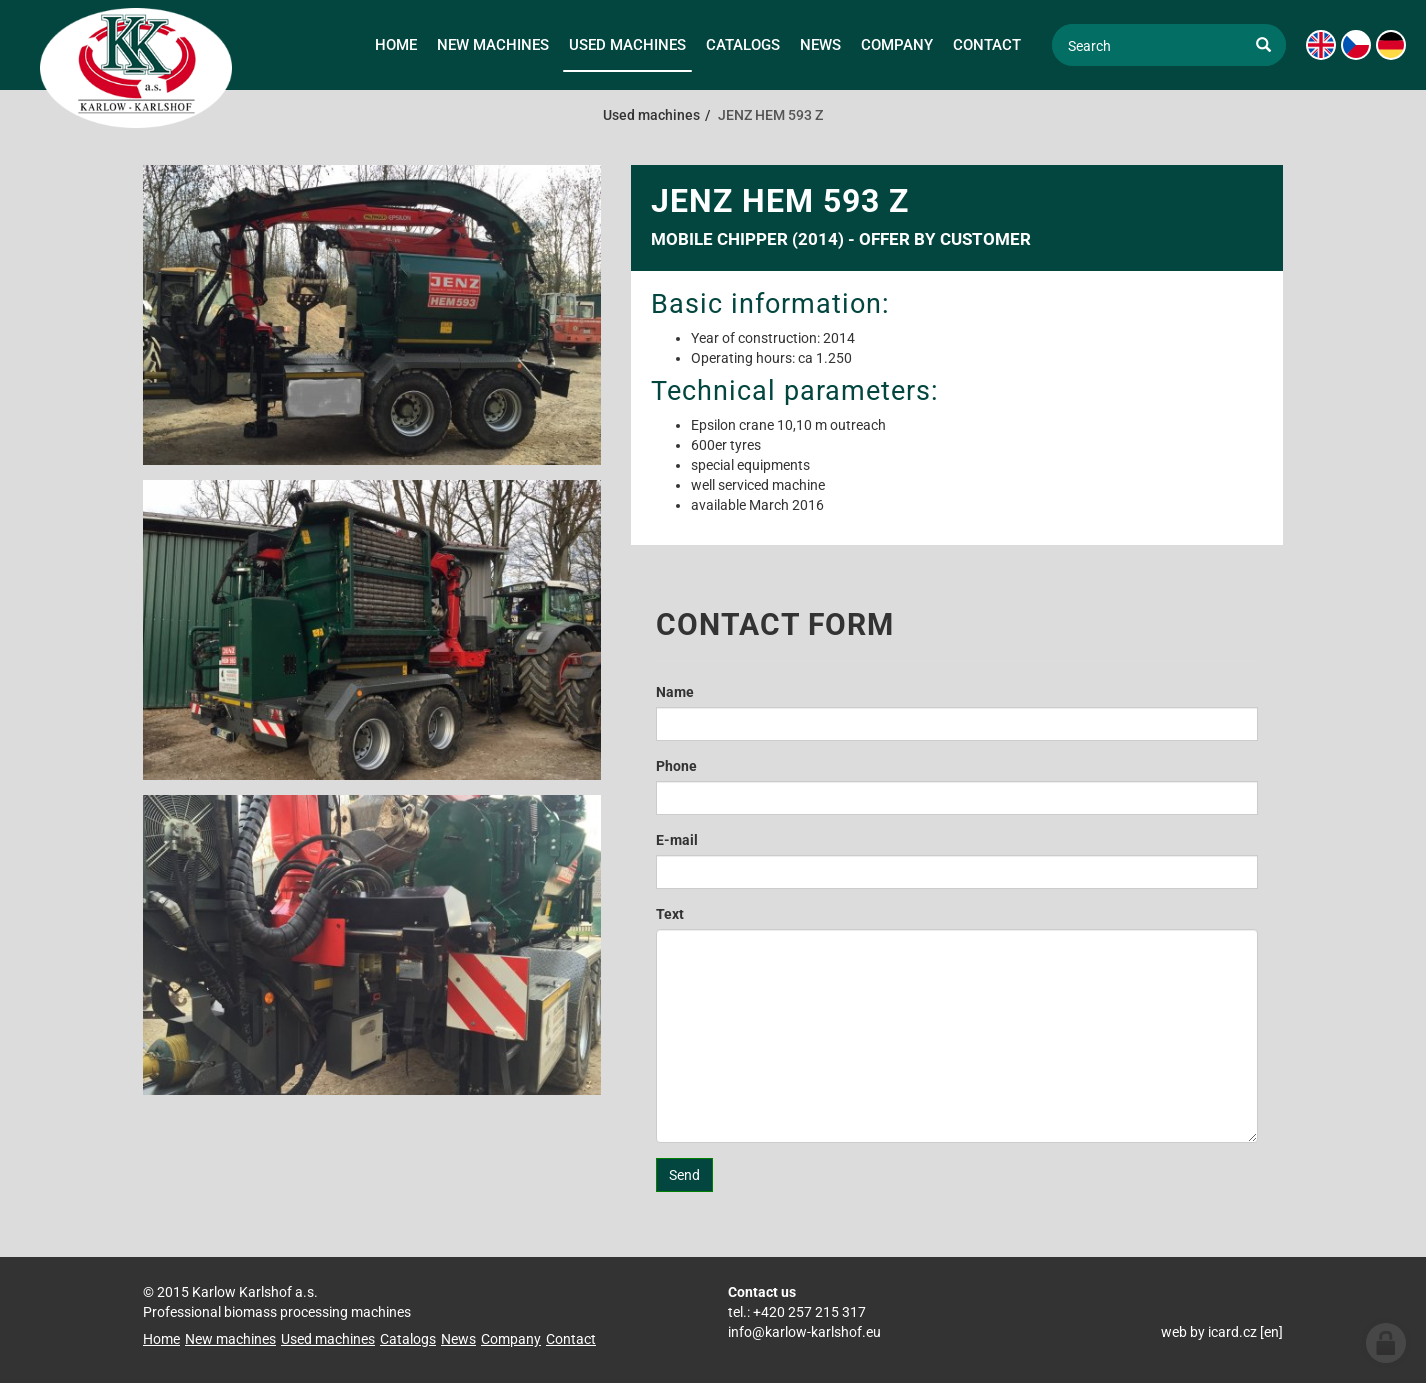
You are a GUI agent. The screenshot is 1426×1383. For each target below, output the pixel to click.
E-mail (677, 840)
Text (670, 914)
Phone (676, 766)
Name (675, 692)
